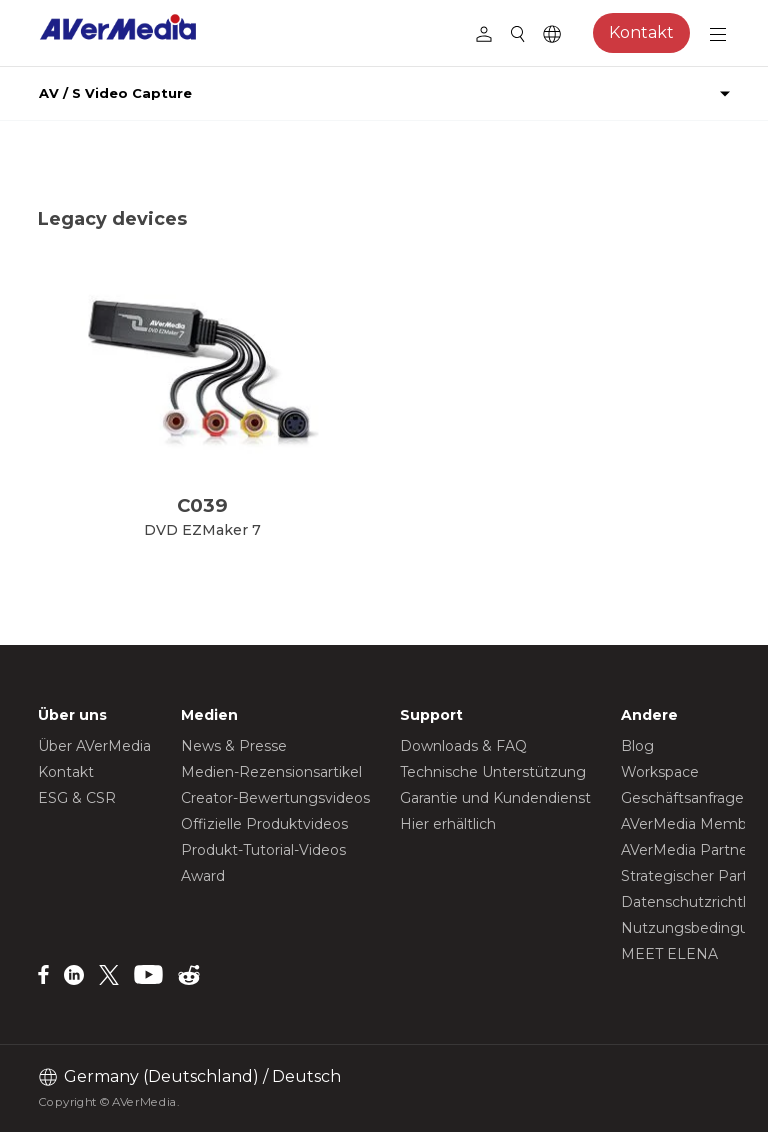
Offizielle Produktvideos (264, 824)
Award (203, 876)
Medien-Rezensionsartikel (271, 772)
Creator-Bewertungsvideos (275, 798)
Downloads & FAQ (463, 746)
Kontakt (641, 32)
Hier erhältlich (448, 824)
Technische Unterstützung (493, 772)
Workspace (660, 772)
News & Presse (234, 746)
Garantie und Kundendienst (495, 798)
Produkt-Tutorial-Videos (263, 850)
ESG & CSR (77, 798)
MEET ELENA (669, 954)
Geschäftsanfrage (682, 798)
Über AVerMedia (94, 746)
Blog (637, 746)
